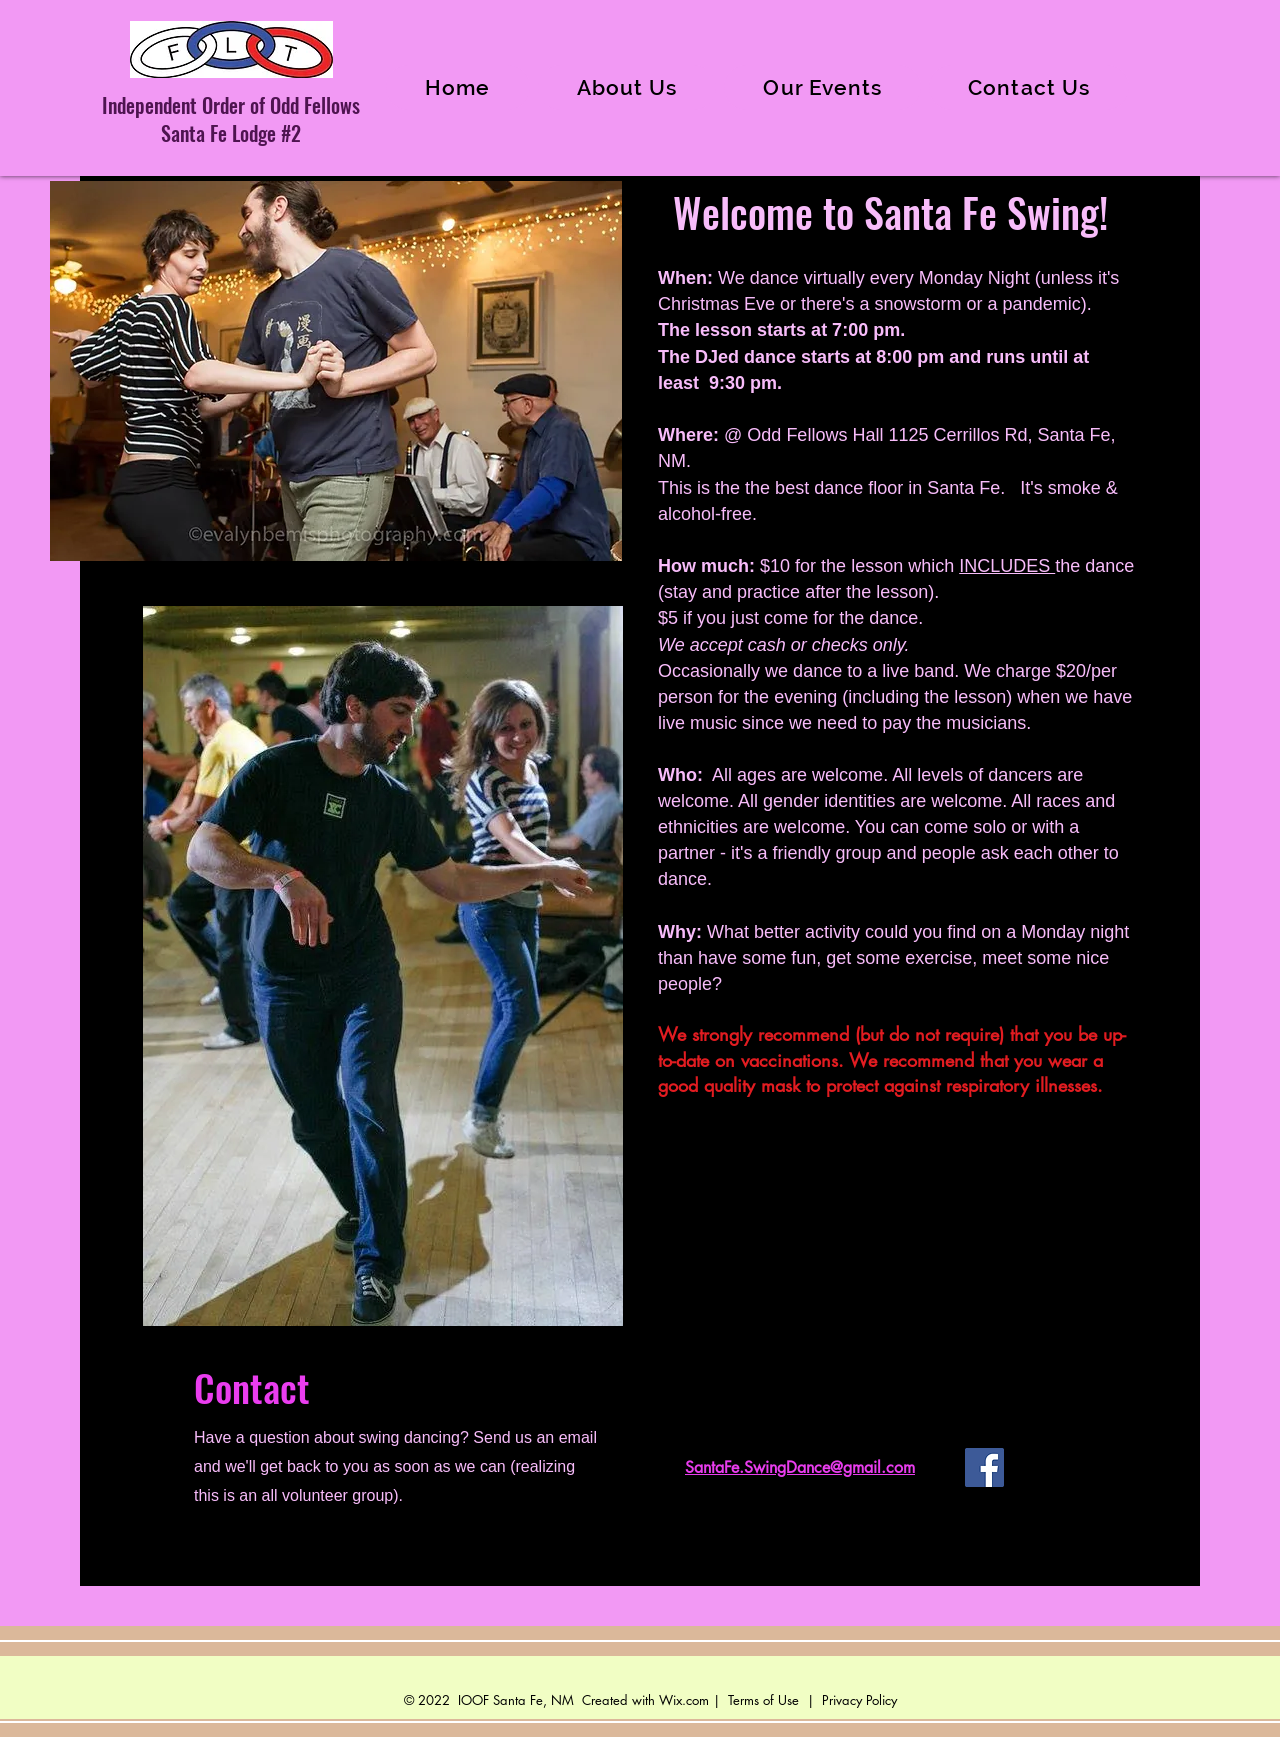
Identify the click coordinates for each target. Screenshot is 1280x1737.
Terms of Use (763, 1700)
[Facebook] (984, 1467)
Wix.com (684, 1700)
